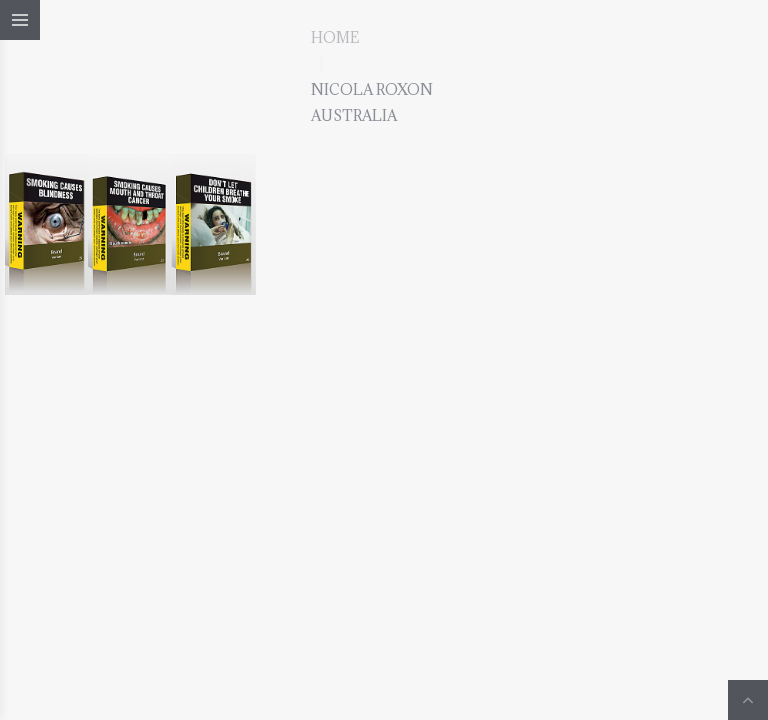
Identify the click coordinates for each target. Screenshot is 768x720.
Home (335, 37)
